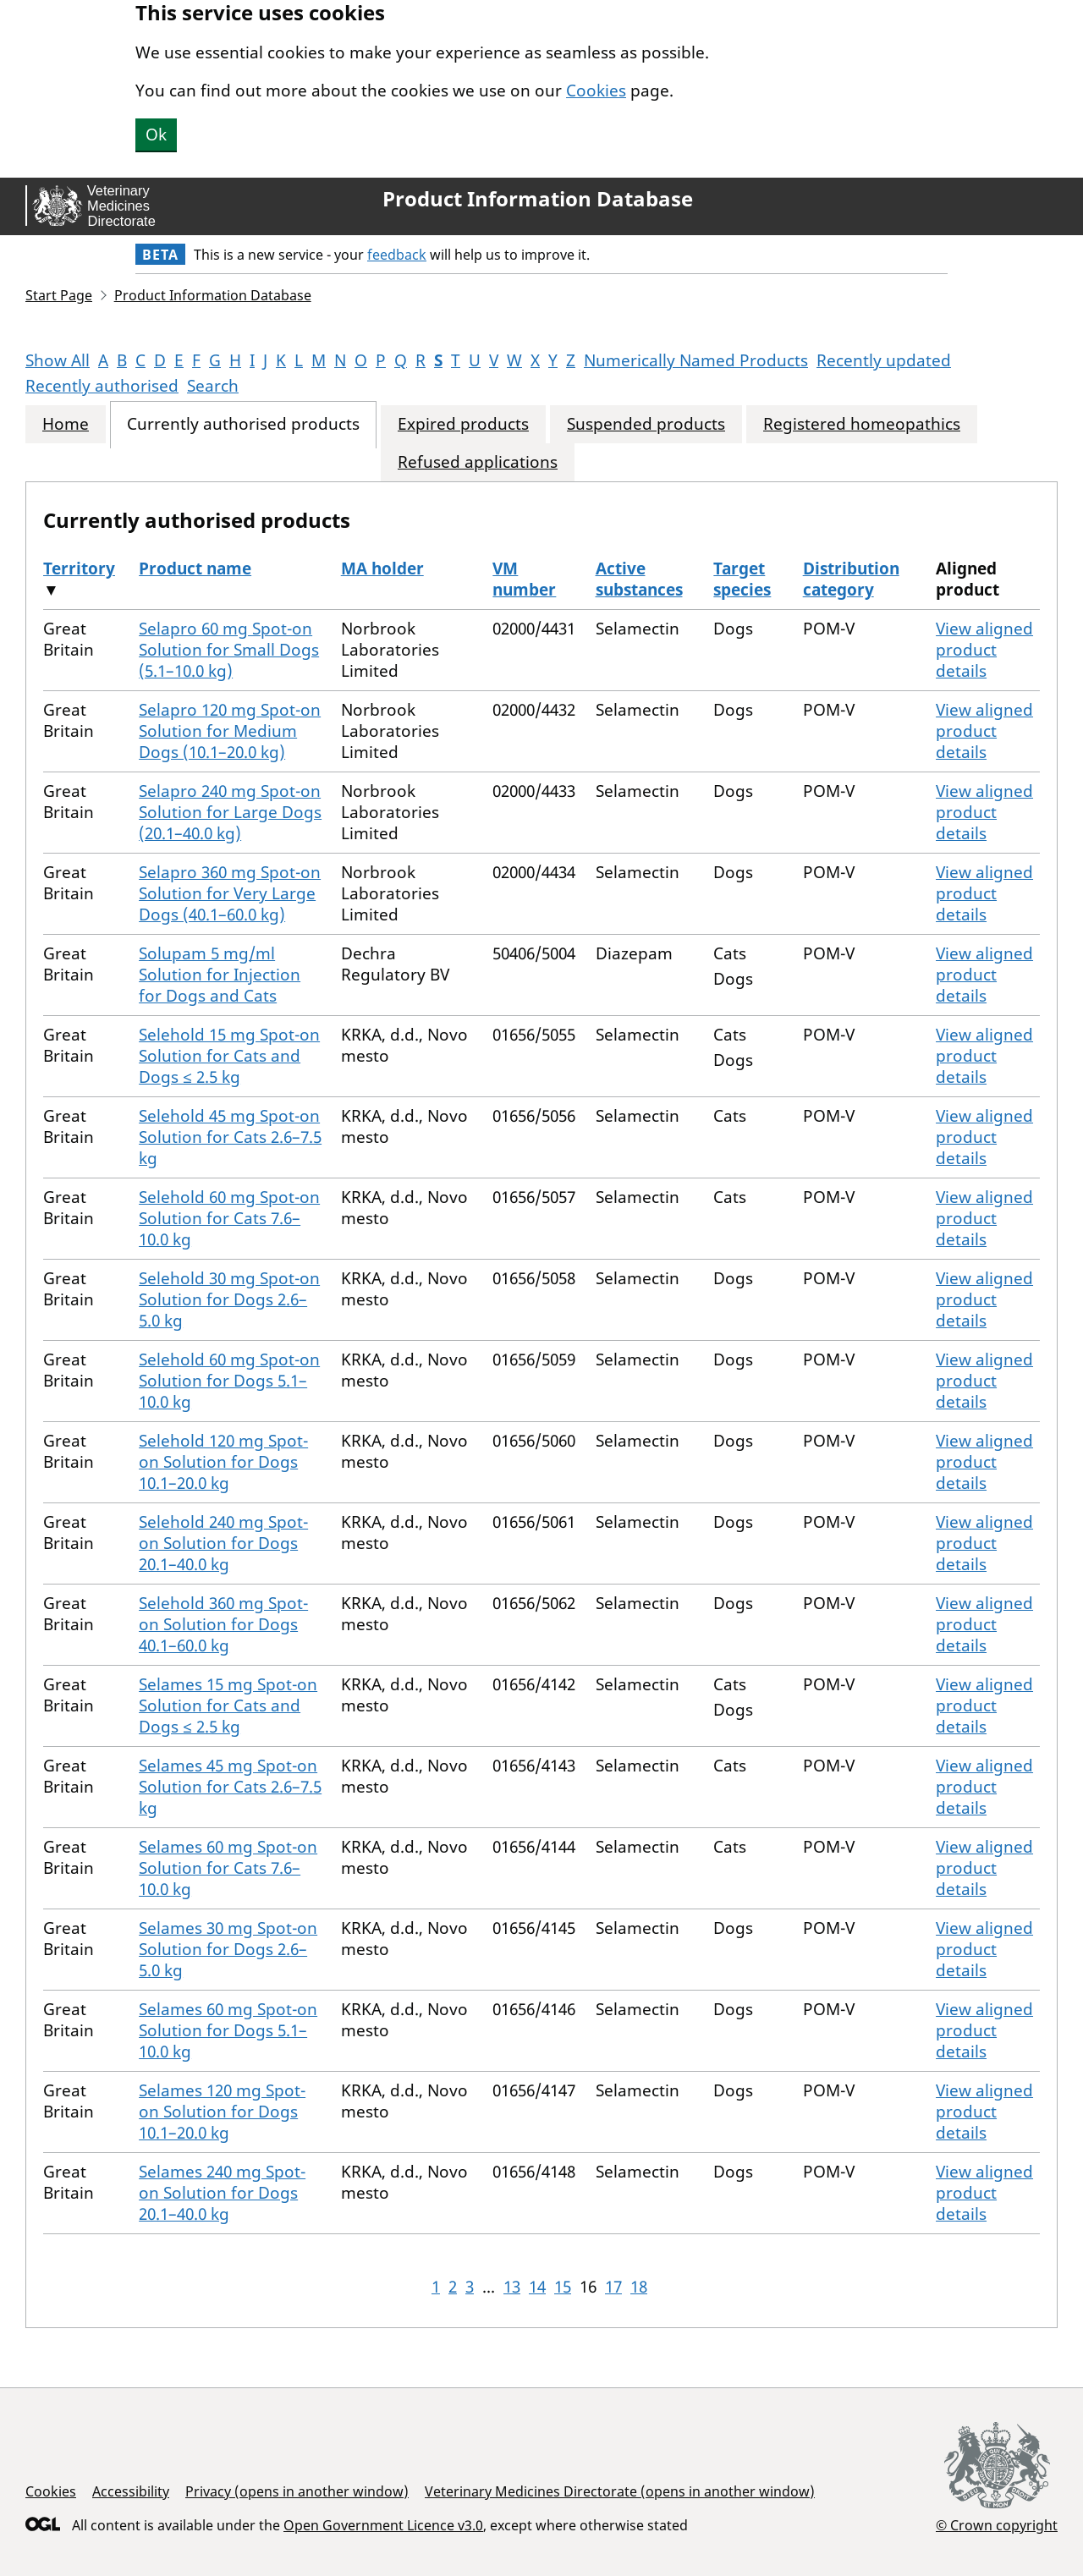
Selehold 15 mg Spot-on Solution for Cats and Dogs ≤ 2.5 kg (229, 1056)
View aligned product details (984, 650)
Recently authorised (102, 386)
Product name (195, 568)
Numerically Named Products (696, 360)
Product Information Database (537, 198)
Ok (156, 135)
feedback (396, 254)
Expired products (463, 424)
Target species (742, 579)
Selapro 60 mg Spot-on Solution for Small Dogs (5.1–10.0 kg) (229, 650)
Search (213, 386)
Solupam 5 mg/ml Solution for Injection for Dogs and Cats (219, 974)
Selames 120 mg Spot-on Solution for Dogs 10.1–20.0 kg (222, 2111)
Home (65, 424)
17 (613, 2287)
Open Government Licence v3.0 (383, 2525)
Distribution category (851, 579)
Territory (79, 568)
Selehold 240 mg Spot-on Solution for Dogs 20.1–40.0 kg (223, 1543)
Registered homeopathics (861, 424)
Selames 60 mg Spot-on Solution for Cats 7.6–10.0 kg (228, 1868)
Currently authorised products (243, 424)
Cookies (596, 91)
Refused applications (478, 462)
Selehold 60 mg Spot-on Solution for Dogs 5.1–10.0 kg (229, 1380)
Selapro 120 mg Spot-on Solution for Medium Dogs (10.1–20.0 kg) (230, 731)
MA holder (382, 568)
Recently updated (883, 360)
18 (638, 2287)
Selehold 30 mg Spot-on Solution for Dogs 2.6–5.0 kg (229, 1299)
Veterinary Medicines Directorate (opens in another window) (620, 2491)
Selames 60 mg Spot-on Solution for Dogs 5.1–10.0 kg (228, 2030)
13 (511, 2287)
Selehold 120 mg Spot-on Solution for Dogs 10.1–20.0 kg (223, 1462)
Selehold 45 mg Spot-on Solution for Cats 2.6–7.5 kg (230, 1137)
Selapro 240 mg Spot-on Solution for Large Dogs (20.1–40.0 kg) (230, 812)
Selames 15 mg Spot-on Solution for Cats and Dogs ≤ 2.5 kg (228, 1705)
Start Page (58, 295)
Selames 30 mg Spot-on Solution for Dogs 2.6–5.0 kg (228, 1949)
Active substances (639, 579)
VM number (524, 579)
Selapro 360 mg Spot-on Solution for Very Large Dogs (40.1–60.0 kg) (230, 893)
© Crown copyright (997, 2525)
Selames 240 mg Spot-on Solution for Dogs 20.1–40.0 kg (222, 2193)
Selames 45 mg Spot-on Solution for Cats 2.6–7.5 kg (230, 1787)
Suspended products (646, 424)
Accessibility (130, 2491)
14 (537, 2287)
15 (562, 2287)
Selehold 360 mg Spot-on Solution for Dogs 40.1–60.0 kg (223, 1624)
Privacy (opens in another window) (297, 2491)
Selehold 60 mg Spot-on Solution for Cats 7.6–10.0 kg (229, 1218)
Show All (57, 360)
